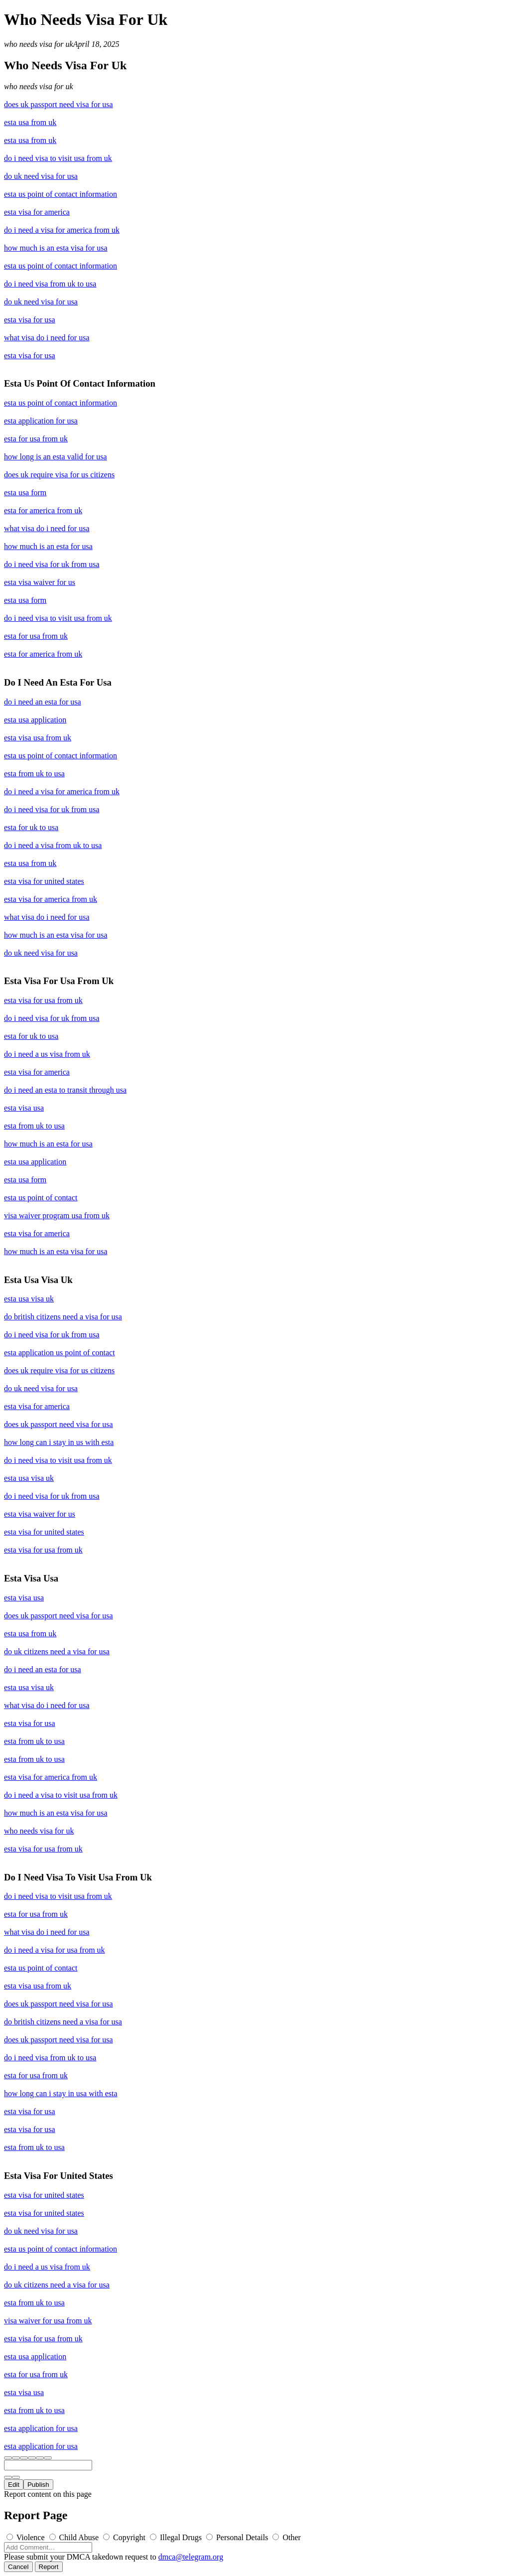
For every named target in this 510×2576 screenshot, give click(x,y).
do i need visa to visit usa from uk (58, 158)
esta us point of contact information (60, 194)
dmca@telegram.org (190, 2557)
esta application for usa (41, 421)
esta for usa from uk (36, 438)
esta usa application (35, 720)
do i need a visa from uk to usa (53, 845)
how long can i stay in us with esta (59, 1442)
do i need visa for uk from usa (52, 564)
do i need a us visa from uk (47, 1054)
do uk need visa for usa (41, 176)
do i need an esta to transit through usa (65, 1090)
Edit (13, 2484)
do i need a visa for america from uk (62, 230)
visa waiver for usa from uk (48, 2320)
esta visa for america (37, 212)
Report (49, 2567)
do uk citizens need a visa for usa (57, 1651)
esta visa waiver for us (39, 582)
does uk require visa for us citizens (59, 474)
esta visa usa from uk (37, 737)
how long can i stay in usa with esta (61, 2093)
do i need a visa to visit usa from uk (61, 1795)
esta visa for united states (44, 881)
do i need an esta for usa (42, 702)
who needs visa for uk (38, 44)
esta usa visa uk (29, 1298)
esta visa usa (24, 1108)
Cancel (18, 2567)
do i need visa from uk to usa (50, 284)
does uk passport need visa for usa (58, 104)
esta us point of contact (41, 1197)
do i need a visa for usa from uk (54, 1950)
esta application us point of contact (59, 1352)
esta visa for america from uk (50, 899)
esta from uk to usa (34, 773)
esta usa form (25, 492)
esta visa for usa (29, 319)
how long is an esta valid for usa (55, 456)
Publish (38, 2484)
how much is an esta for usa (48, 546)
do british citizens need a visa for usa (63, 1316)
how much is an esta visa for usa (56, 248)
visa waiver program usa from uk (57, 1215)
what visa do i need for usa (47, 337)
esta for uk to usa (31, 827)
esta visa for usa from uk (43, 1000)
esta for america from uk (43, 510)
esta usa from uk (30, 122)
